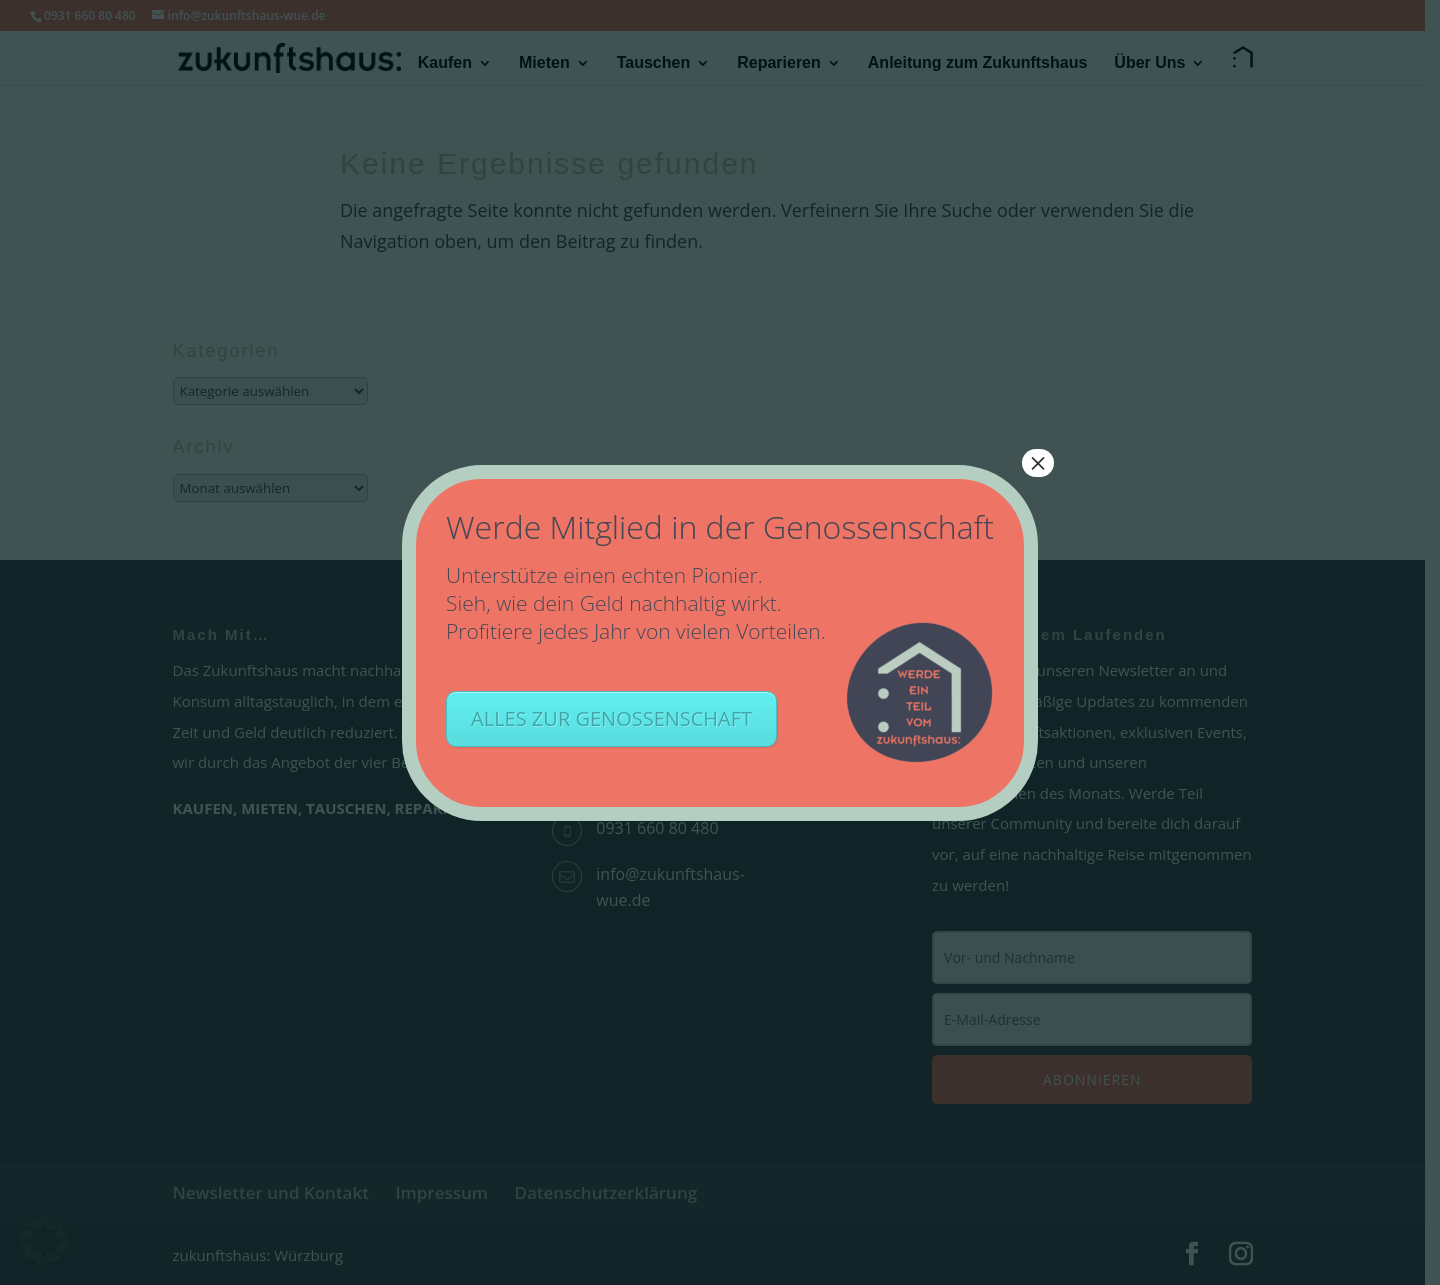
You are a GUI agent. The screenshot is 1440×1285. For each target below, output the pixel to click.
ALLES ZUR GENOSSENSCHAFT (611, 718)
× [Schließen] (1038, 463)
